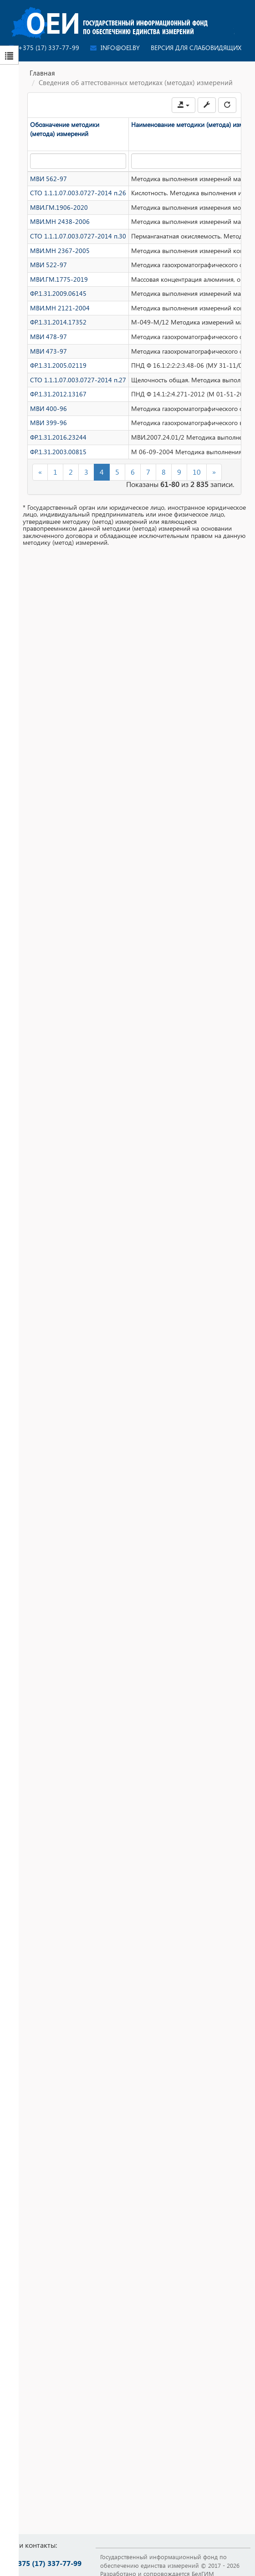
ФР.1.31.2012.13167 (58, 401)
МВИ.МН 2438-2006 (60, 223)
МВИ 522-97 (49, 267)
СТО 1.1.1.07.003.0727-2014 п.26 (78, 193)
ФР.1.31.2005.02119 (58, 371)
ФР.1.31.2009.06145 (58, 297)
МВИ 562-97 (49, 178)
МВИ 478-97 (49, 341)
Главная (42, 72)
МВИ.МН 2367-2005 (60, 253)
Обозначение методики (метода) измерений (64, 129)
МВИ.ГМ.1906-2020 (59, 208)
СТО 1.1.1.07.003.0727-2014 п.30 (78, 238)
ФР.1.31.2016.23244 (58, 445)
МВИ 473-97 (49, 356)
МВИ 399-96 (49, 431)
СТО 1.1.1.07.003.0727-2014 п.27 (78, 386)
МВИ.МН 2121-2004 (60, 312)
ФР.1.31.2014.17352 (58, 327)
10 (197, 481)
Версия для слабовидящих (196, 47)
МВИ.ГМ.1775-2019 (59, 282)
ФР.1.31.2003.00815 (58, 460)
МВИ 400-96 (49, 416)
